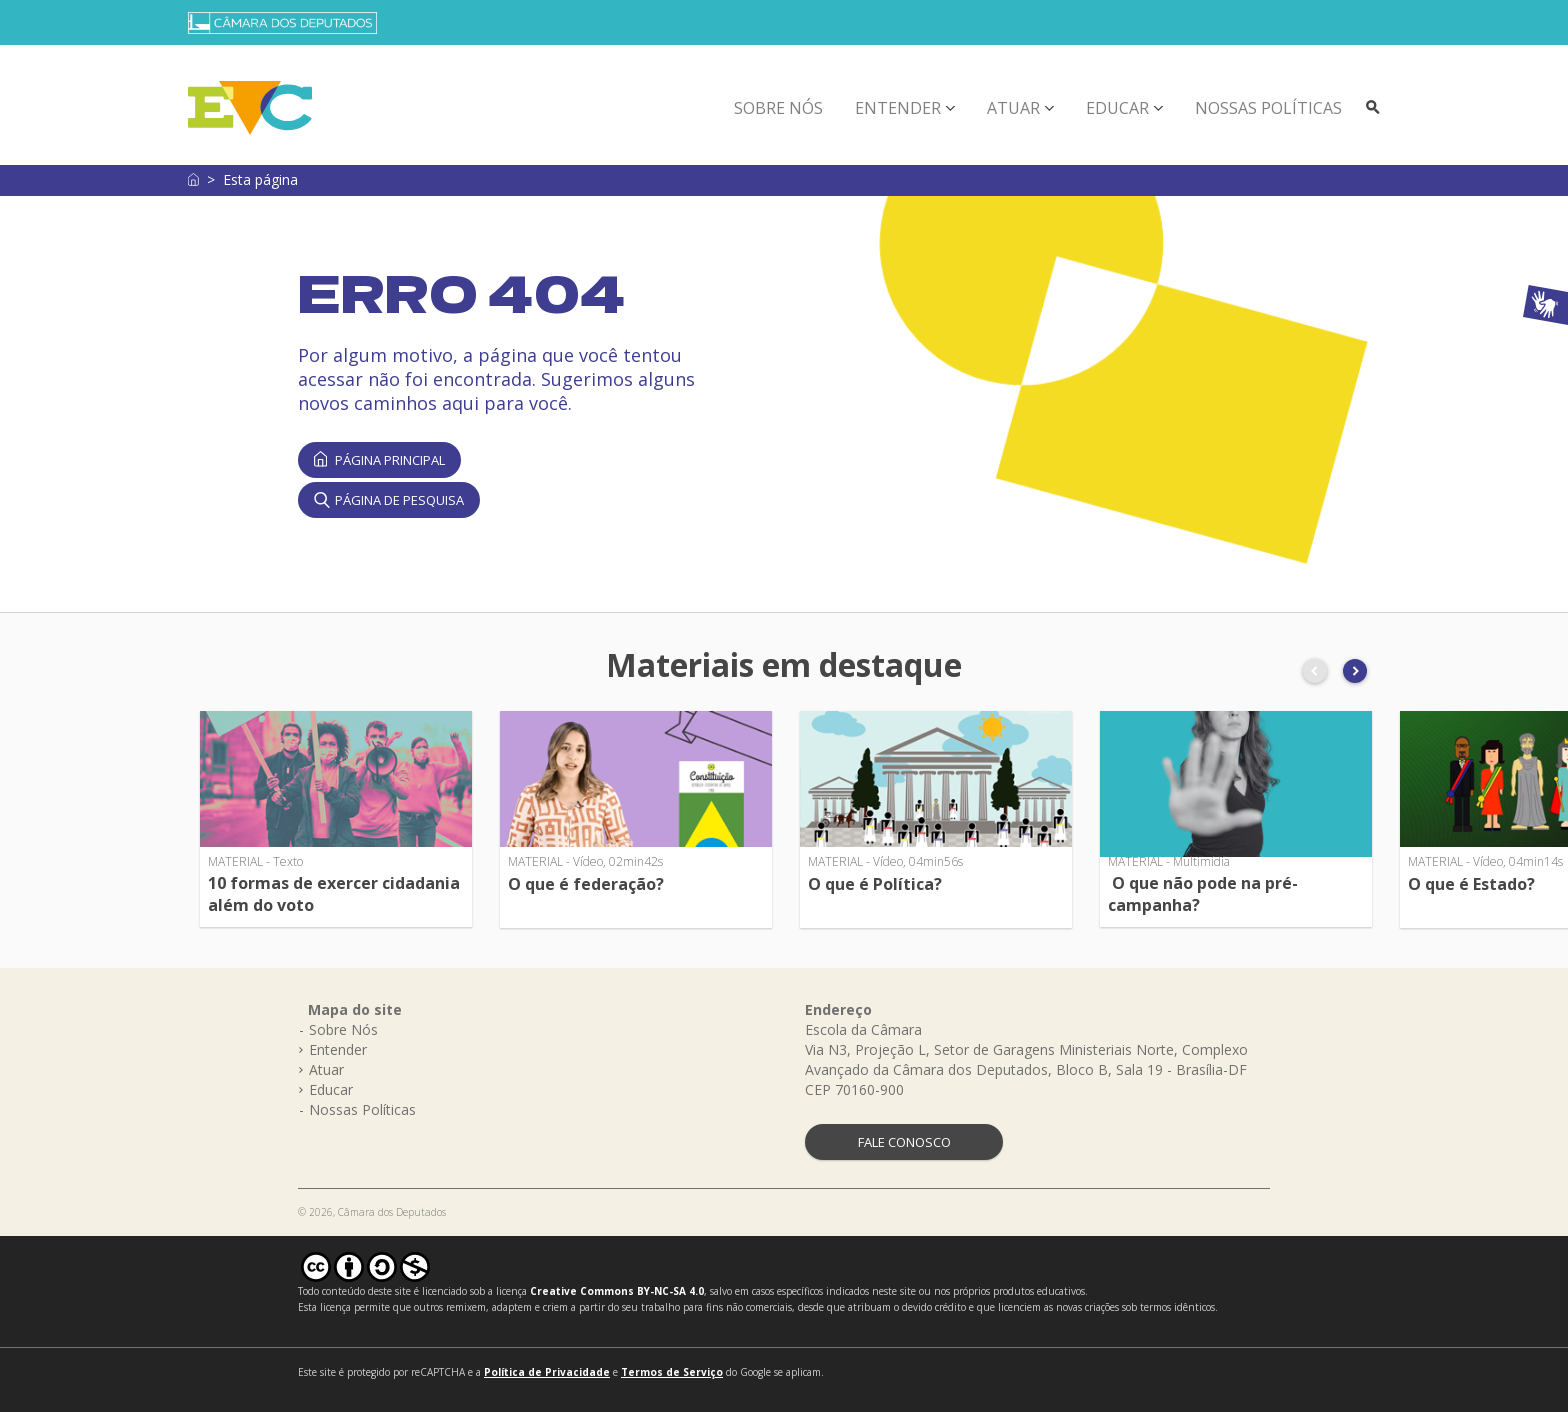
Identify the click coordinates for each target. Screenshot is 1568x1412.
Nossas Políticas (1268, 108)
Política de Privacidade (547, 1372)
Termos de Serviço (672, 1372)
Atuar (1013, 108)
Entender (898, 108)
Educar (1117, 108)
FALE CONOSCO (904, 1142)
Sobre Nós (778, 108)
